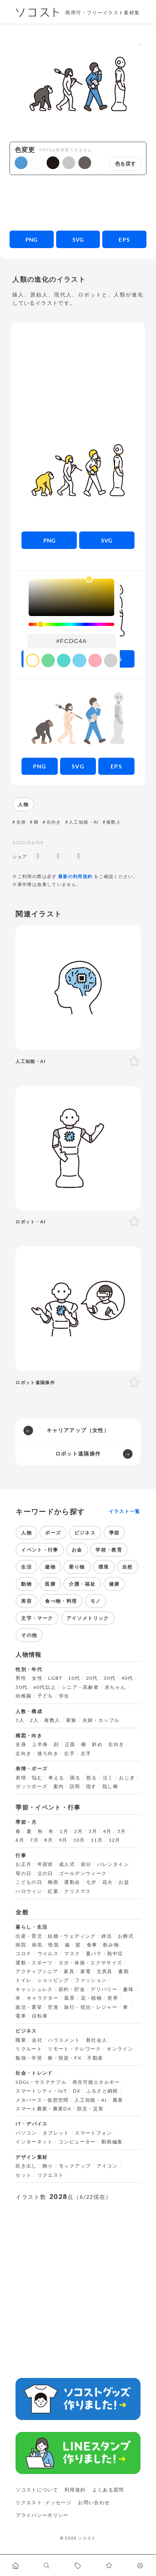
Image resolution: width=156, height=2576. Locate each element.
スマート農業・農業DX (43, 2108)
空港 (53, 2007)
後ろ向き (47, 1753)
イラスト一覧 (124, 1511)
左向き (23, 1753)
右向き (54, 821)
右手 (69, 1753)
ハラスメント (64, 2040)
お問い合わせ (94, 2502)
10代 (74, 1678)
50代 (21, 1687)
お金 (77, 1550)
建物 (50, 1567)
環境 (103, 1567)
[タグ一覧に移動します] (78, 2565)
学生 (64, 1696)
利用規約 (75, 2490)
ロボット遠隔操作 (78, 1453)
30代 (109, 1678)
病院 (21, 1945)
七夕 (91, 1882)
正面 (70, 1744)
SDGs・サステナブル (41, 2082)
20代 (92, 1678)
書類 (123, 1971)
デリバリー (104, 1989)
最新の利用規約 (75, 876)
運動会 (72, 1882)
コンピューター (77, 2141)
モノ (95, 1601)
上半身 (40, 1744)
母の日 (23, 1873)
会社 (37, 2040)
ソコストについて (37, 2490)
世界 (112, 1998)
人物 (23, 804)
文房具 (105, 1971)
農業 (118, 2100)
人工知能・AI (84, 821)
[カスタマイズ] (140, 2565)
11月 (97, 1840)
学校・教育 (109, 1550)
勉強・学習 (29, 2058)
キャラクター (42, 1998)
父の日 (45, 1873)
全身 (21, 821)
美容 (26, 1601)
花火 (107, 1882)
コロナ (23, 1953)
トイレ (23, 1980)
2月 (78, 1831)
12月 (115, 1840)
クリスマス (77, 1891)
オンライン (120, 2049)
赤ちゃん (115, 1687)
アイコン (107, 2166)
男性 (21, 1678)
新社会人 (96, 2040)
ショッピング (53, 1980)
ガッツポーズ (31, 1786)
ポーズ (53, 1533)
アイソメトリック (87, 1618)
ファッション (91, 1980)
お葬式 (126, 1936)
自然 (127, 1567)
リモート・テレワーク (74, 2049)
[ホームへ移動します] (15, 2565)
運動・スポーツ (34, 1962)
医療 (50, 1584)
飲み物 (111, 1945)
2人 (34, 1720)
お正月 (23, 1864)
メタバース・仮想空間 (42, 2100)
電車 (21, 2016)
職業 (21, 2040)
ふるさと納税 (102, 2091)
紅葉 (53, 1891)
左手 (86, 1753)
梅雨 (53, 1882)
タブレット (56, 2133)
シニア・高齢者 (80, 1687)
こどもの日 (29, 1882)
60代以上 (44, 1687)
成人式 (67, 1864)
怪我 (53, 1945)
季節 (114, 1533)
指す (91, 1786)
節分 (86, 1864)
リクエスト (50, 2175)
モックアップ (75, 2166)
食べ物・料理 (61, 1601)
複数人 (113, 821)
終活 (106, 1936)
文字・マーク (37, 1618)
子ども (45, 1695)
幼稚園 (23, 1696)
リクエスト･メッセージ (44, 2502)
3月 (92, 1831)
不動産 (95, 2058)
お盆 (124, 1882)
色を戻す (125, 164)
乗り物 (77, 1567)
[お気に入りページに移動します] (109, 2565)
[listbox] (71, 597)
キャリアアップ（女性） (78, 1430)
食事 (92, 1945)
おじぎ (127, 1777)
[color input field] (71, 641)
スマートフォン (93, 2133)
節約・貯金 (71, 1989)
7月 (34, 1840)
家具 (69, 1971)
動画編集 (112, 2141)
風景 (69, 1998)
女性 (37, 1678)
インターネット (34, 2141)
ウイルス (47, 1953)
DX (77, 2091)
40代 (127, 1678)
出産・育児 (29, 1936)
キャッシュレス (34, 1989)
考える (56, 1777)
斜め (97, 1744)
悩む (37, 1777)
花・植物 (91, 1998)
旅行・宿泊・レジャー (90, 2007)
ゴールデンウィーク (83, 1873)
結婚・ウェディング (72, 1936)
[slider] (71, 624)
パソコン (26, 2133)
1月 (64, 1831)
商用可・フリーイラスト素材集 (102, 12)
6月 (20, 1840)
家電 (85, 1971)
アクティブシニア (37, 1971)
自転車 (40, 2016)
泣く (108, 1777)
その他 (29, 1635)
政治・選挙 (29, 2007)
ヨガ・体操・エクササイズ (90, 1962)
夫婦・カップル (101, 1720)
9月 (63, 1840)
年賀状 (45, 1864)
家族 (71, 1720)
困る (75, 1777)
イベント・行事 (39, 1550)
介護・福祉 (82, 1584)
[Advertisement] (78, 203)
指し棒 (110, 1786)
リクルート (29, 2049)
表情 (21, 1777)
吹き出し (26, 2166)
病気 (37, 1945)
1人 (20, 1720)
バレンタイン (113, 1864)
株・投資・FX (65, 2058)
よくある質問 (108, 2490)
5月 (121, 1831)
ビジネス (85, 1533)
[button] (21, 162)
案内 (58, 1786)
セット (23, 2175)
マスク (72, 1953)
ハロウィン (29, 1891)
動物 (26, 1584)
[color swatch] (32, 660)
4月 (107, 1831)
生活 (26, 1567)
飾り (48, 2166)
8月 (48, 1840)
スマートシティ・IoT (41, 2091)
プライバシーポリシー (42, 2515)
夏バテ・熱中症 (104, 1953)
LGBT (55, 1678)
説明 (75, 1786)
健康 (114, 1584)
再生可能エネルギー (96, 2082)
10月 (79, 1840)
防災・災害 (90, 2108)
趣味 (128, 1989)
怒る (91, 1777)
